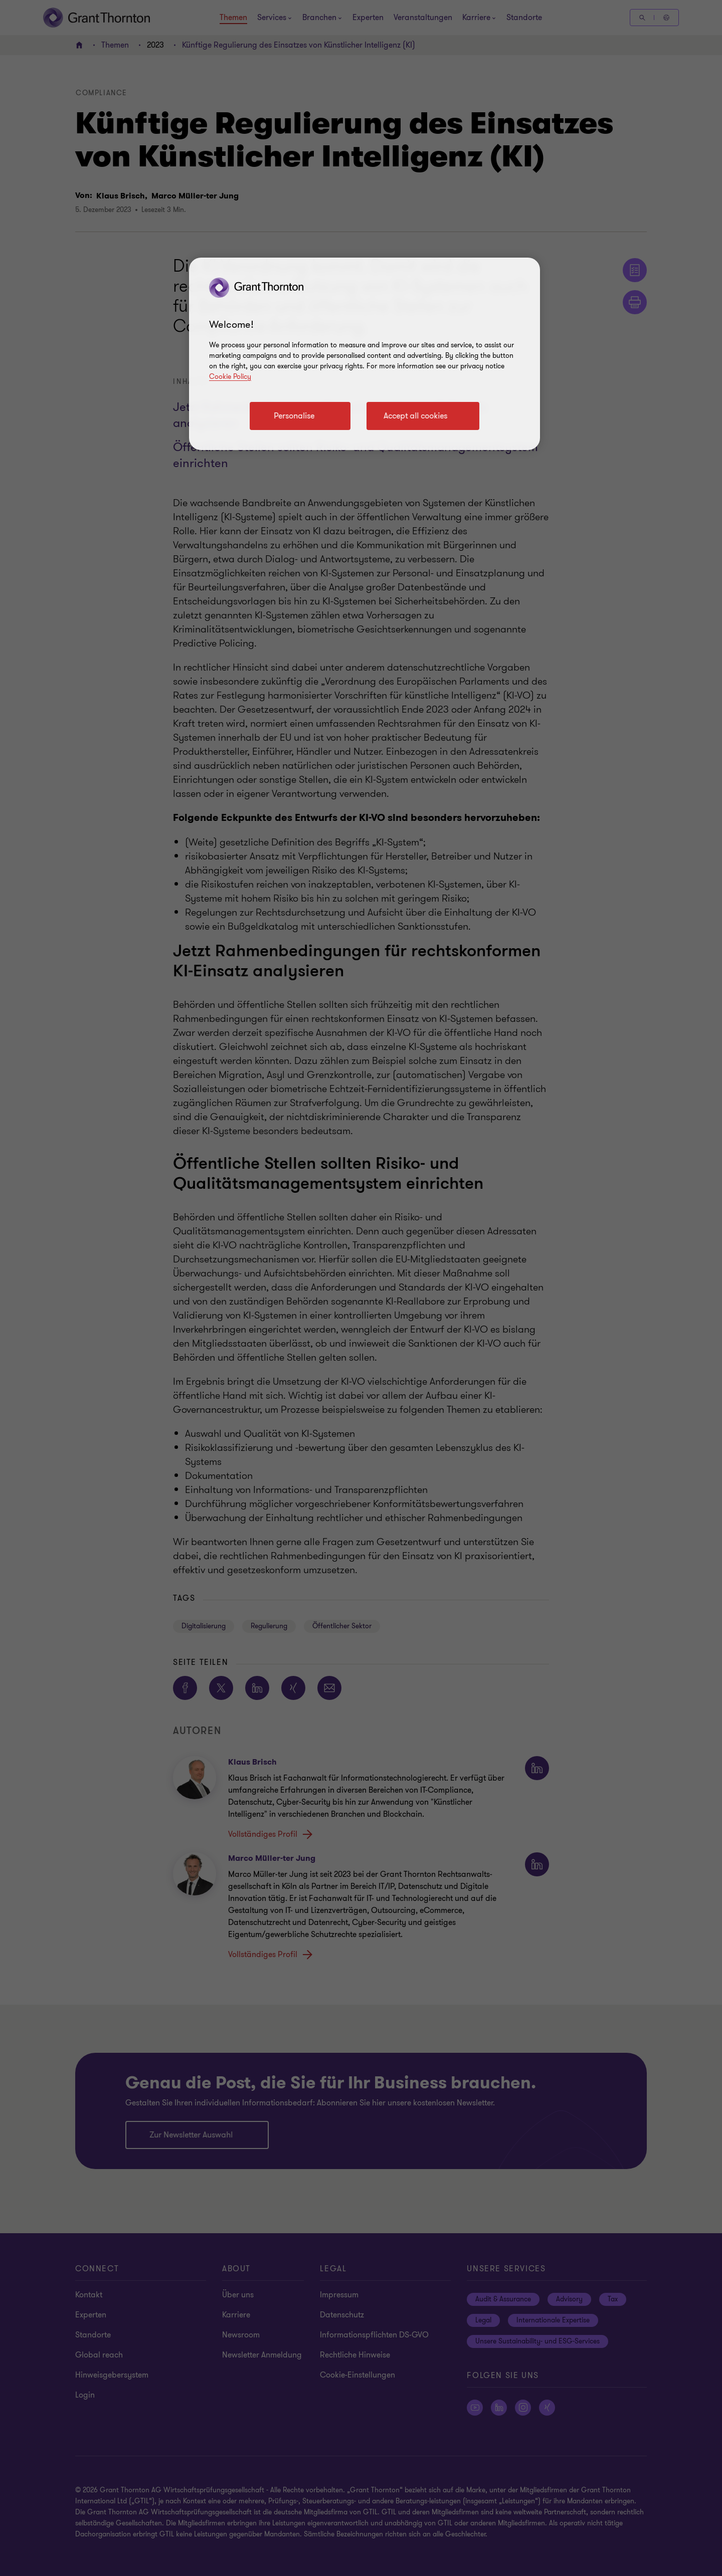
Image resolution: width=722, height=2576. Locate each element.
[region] (364, 354)
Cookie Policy (230, 376)
